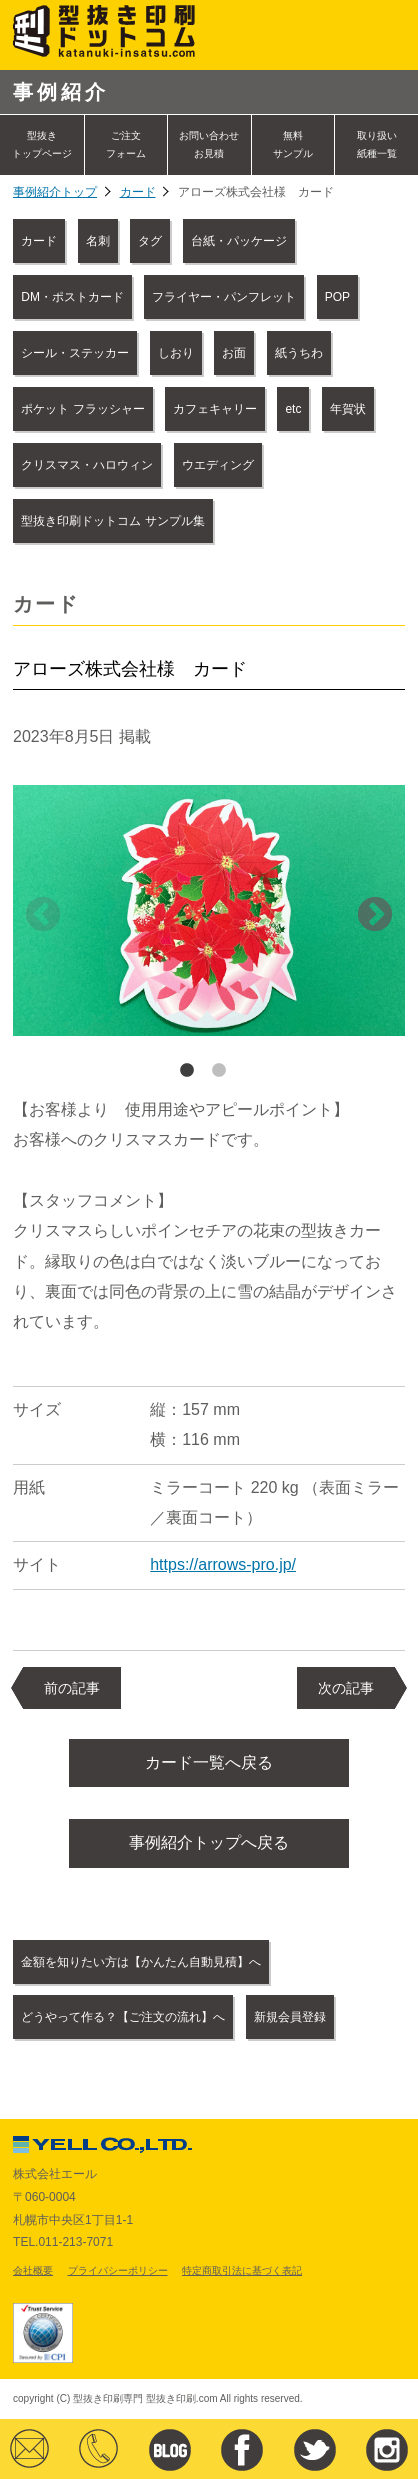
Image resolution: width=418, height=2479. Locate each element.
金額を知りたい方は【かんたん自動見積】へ (141, 1962)
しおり (176, 353)
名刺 (98, 241)
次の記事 (346, 1688)
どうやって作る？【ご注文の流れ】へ (123, 2017)
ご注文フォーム (126, 144)
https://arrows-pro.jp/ (223, 1564)
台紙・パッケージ (239, 241)
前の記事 (72, 1688)
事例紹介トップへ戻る (209, 1842)
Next (375, 916)
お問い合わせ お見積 (209, 144)
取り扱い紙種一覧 (377, 144)
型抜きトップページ (42, 144)
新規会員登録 (290, 2017)
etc (293, 409)
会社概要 (33, 2270)
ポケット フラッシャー (82, 409)
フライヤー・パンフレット (224, 297)
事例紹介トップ (55, 192)
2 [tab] (219, 1071)
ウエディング (218, 465)
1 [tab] (187, 1071)
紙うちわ (299, 353)
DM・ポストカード (72, 297)
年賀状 (348, 409)
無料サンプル (293, 144)
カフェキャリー (215, 409)
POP (337, 297)
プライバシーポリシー (118, 2270)
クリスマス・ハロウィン (87, 465)
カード (138, 192)
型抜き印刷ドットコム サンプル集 (112, 521)
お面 (234, 353)
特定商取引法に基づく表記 (242, 2270)
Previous (43, 916)
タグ (150, 241)
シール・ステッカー (75, 353)
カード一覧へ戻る (209, 1762)
